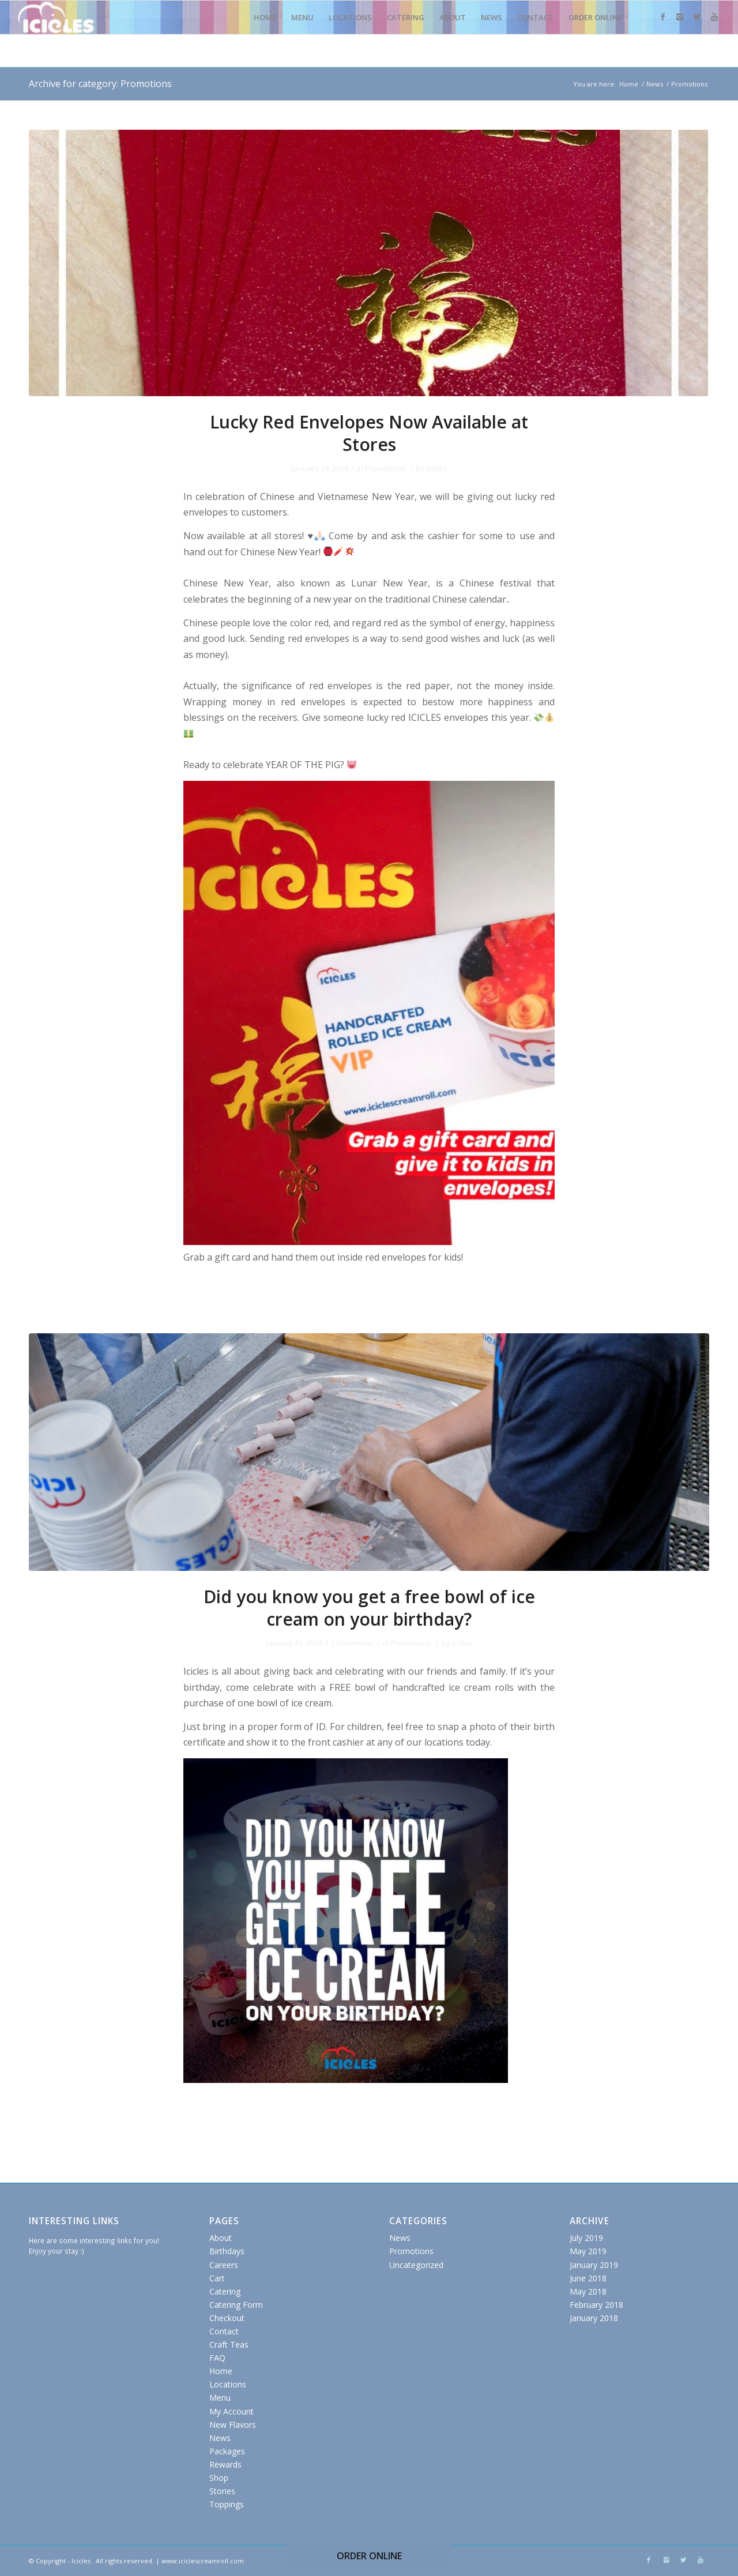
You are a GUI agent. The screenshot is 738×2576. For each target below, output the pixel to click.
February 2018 (596, 2304)
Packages (227, 2451)
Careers (223, 2264)
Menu (220, 2397)
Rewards (225, 2464)
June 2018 (588, 2278)
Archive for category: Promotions (100, 83)
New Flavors (232, 2424)
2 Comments (352, 1643)
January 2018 (594, 2317)
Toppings (226, 2504)
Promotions (385, 468)
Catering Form (236, 2304)
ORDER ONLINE (369, 2555)
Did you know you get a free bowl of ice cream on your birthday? (369, 1608)
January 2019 (594, 2264)
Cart (217, 2278)
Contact (224, 2331)
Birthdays (226, 2251)
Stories (222, 2490)
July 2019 (586, 2237)
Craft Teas (228, 2344)
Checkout (226, 2317)
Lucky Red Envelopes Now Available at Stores (369, 433)
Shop (218, 2477)
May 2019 (588, 2251)
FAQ (217, 2357)
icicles (436, 468)
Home (628, 84)
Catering (224, 2291)
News (654, 84)
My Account (231, 2411)
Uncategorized (416, 2264)
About (220, 2237)
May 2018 (588, 2291)
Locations (227, 2384)
